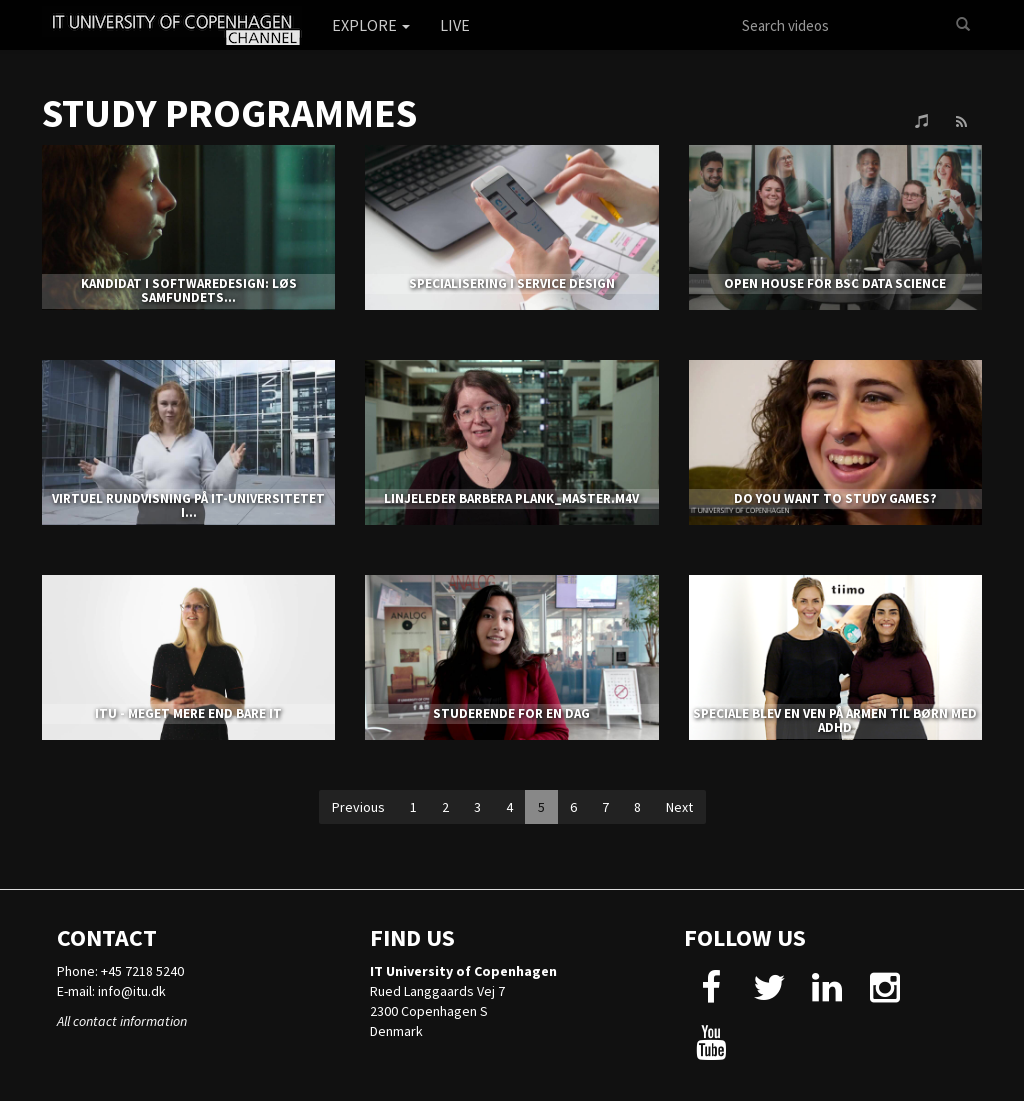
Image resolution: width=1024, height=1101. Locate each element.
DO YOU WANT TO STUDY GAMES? (835, 498)
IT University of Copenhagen (463, 971)
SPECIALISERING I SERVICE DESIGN (512, 283)
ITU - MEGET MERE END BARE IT (188, 713)
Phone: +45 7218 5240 (120, 971)
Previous (358, 807)
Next (679, 807)
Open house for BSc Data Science (835, 283)
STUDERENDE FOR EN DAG (511, 713)
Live (455, 25)
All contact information (122, 1021)
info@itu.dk (132, 991)
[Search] (963, 25)
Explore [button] (371, 25)
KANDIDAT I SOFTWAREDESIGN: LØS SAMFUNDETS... (189, 290)
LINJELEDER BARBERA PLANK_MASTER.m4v (511, 498)
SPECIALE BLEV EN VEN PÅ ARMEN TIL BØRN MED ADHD (835, 720)
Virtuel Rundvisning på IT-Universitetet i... (188, 505)
